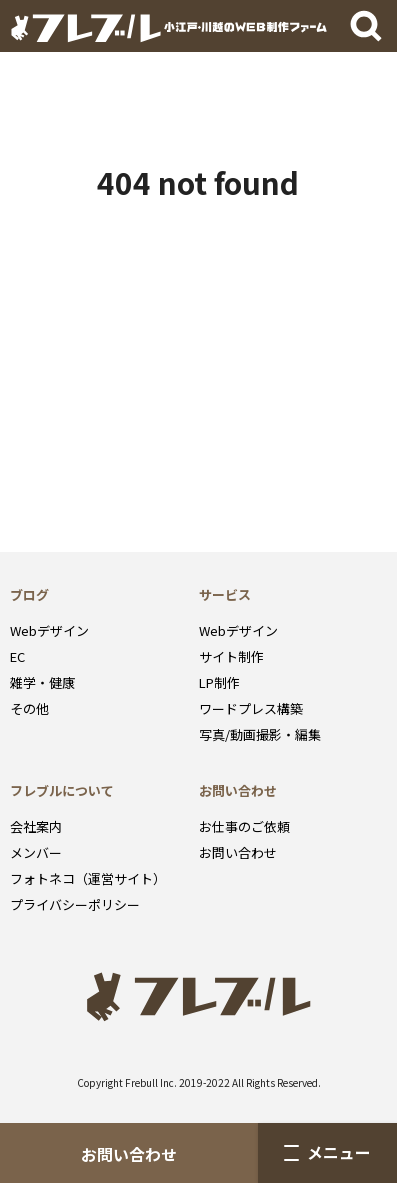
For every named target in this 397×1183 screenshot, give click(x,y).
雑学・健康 (42, 682)
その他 (29, 708)
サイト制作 (231, 656)
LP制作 (219, 682)
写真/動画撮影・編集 (260, 734)
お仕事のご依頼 (244, 826)
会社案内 (36, 826)
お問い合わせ (129, 1154)
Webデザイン (49, 630)
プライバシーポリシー (75, 904)
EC (17, 656)
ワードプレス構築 (251, 708)
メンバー (36, 852)
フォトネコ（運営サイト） (88, 878)
